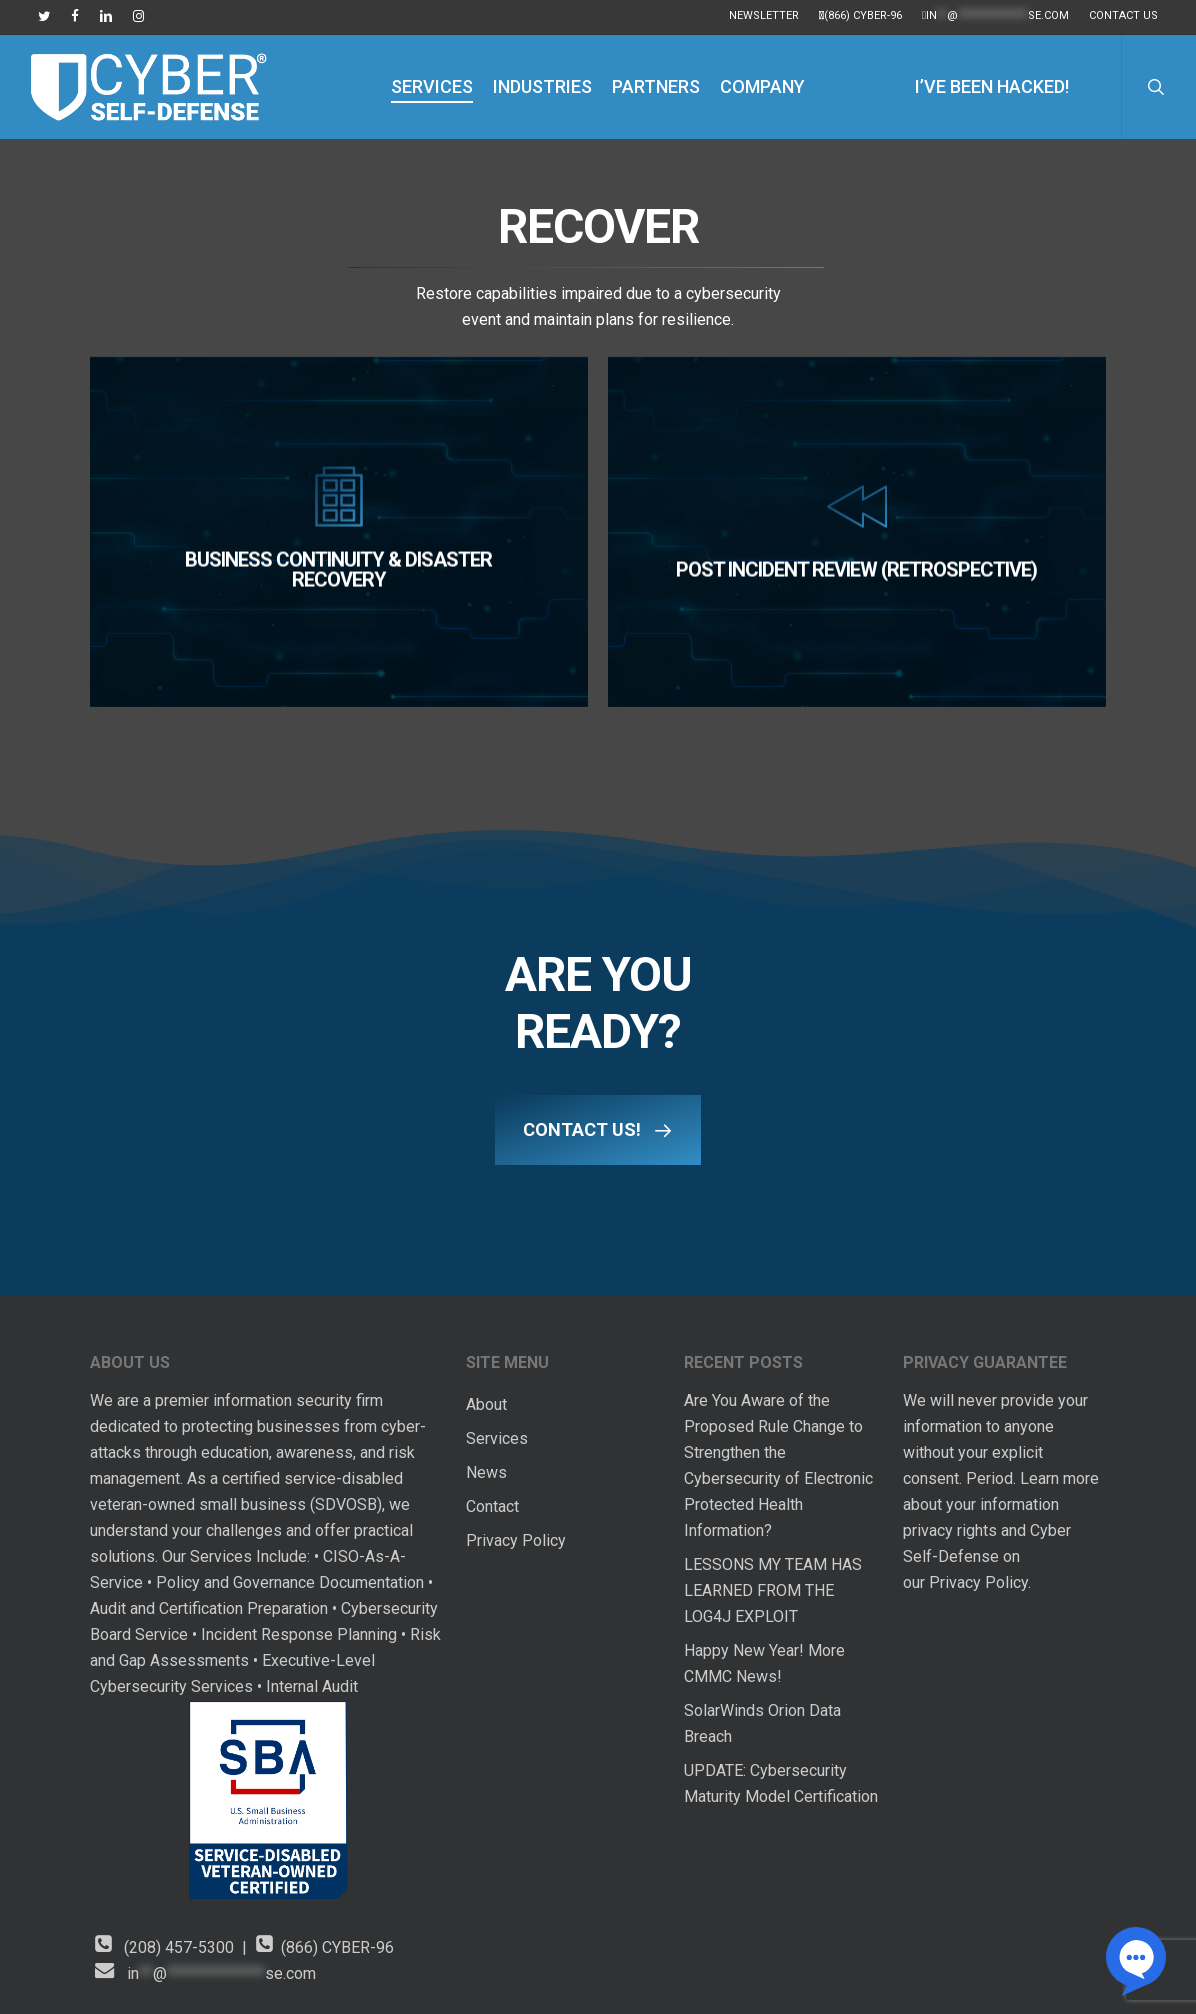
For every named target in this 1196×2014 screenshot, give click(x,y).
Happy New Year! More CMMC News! (764, 1663)
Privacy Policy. (982, 1582)
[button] (598, 1130)
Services (497, 1438)
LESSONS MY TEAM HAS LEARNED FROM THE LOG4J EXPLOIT (773, 1590)
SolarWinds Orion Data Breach (762, 1723)
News (486, 1472)
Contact (492, 1506)
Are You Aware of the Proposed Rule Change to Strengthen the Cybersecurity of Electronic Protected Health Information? (778, 1465)
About (486, 1404)
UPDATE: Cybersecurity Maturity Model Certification (781, 1783)
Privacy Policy (516, 1540)
